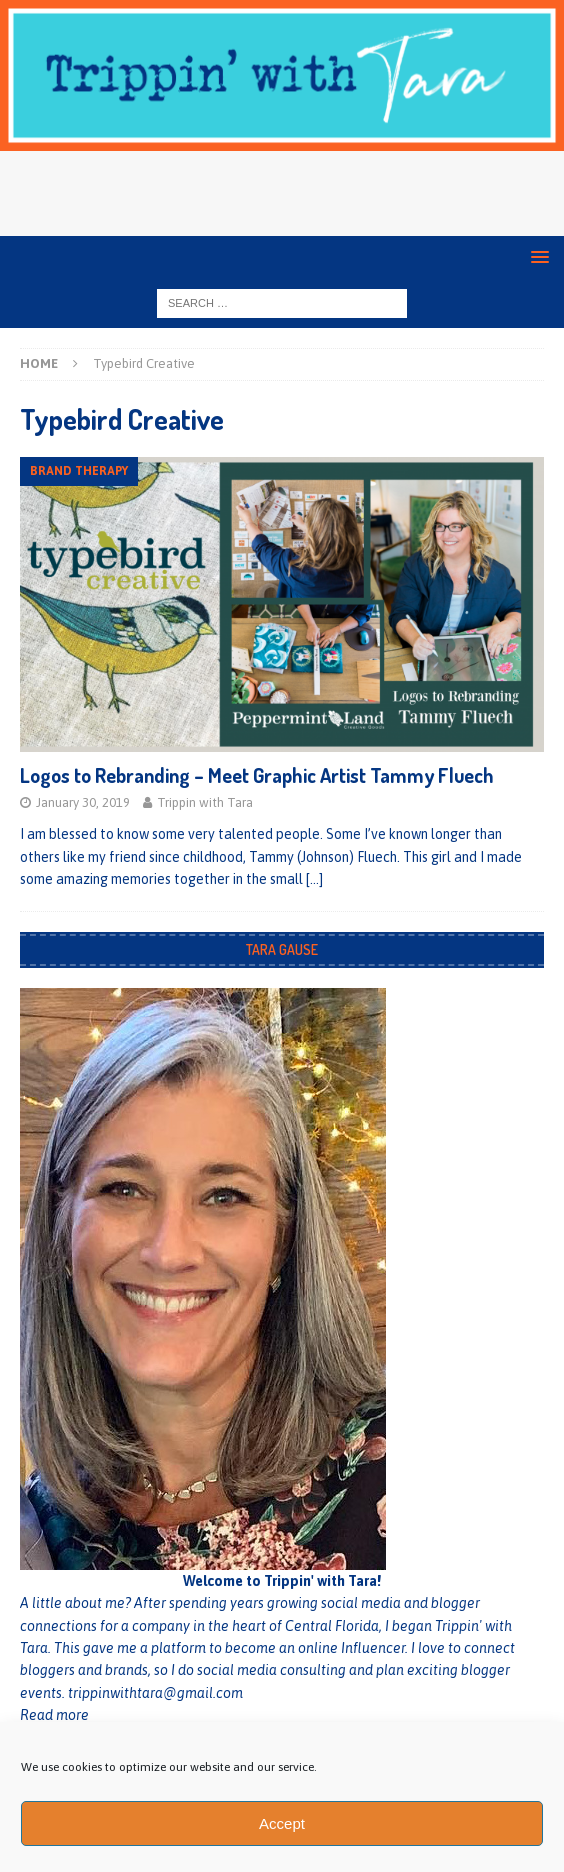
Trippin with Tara (205, 802)
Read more (54, 1715)
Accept (282, 1823)
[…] (314, 879)
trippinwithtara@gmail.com (155, 1693)
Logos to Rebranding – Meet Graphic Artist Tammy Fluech (257, 775)
